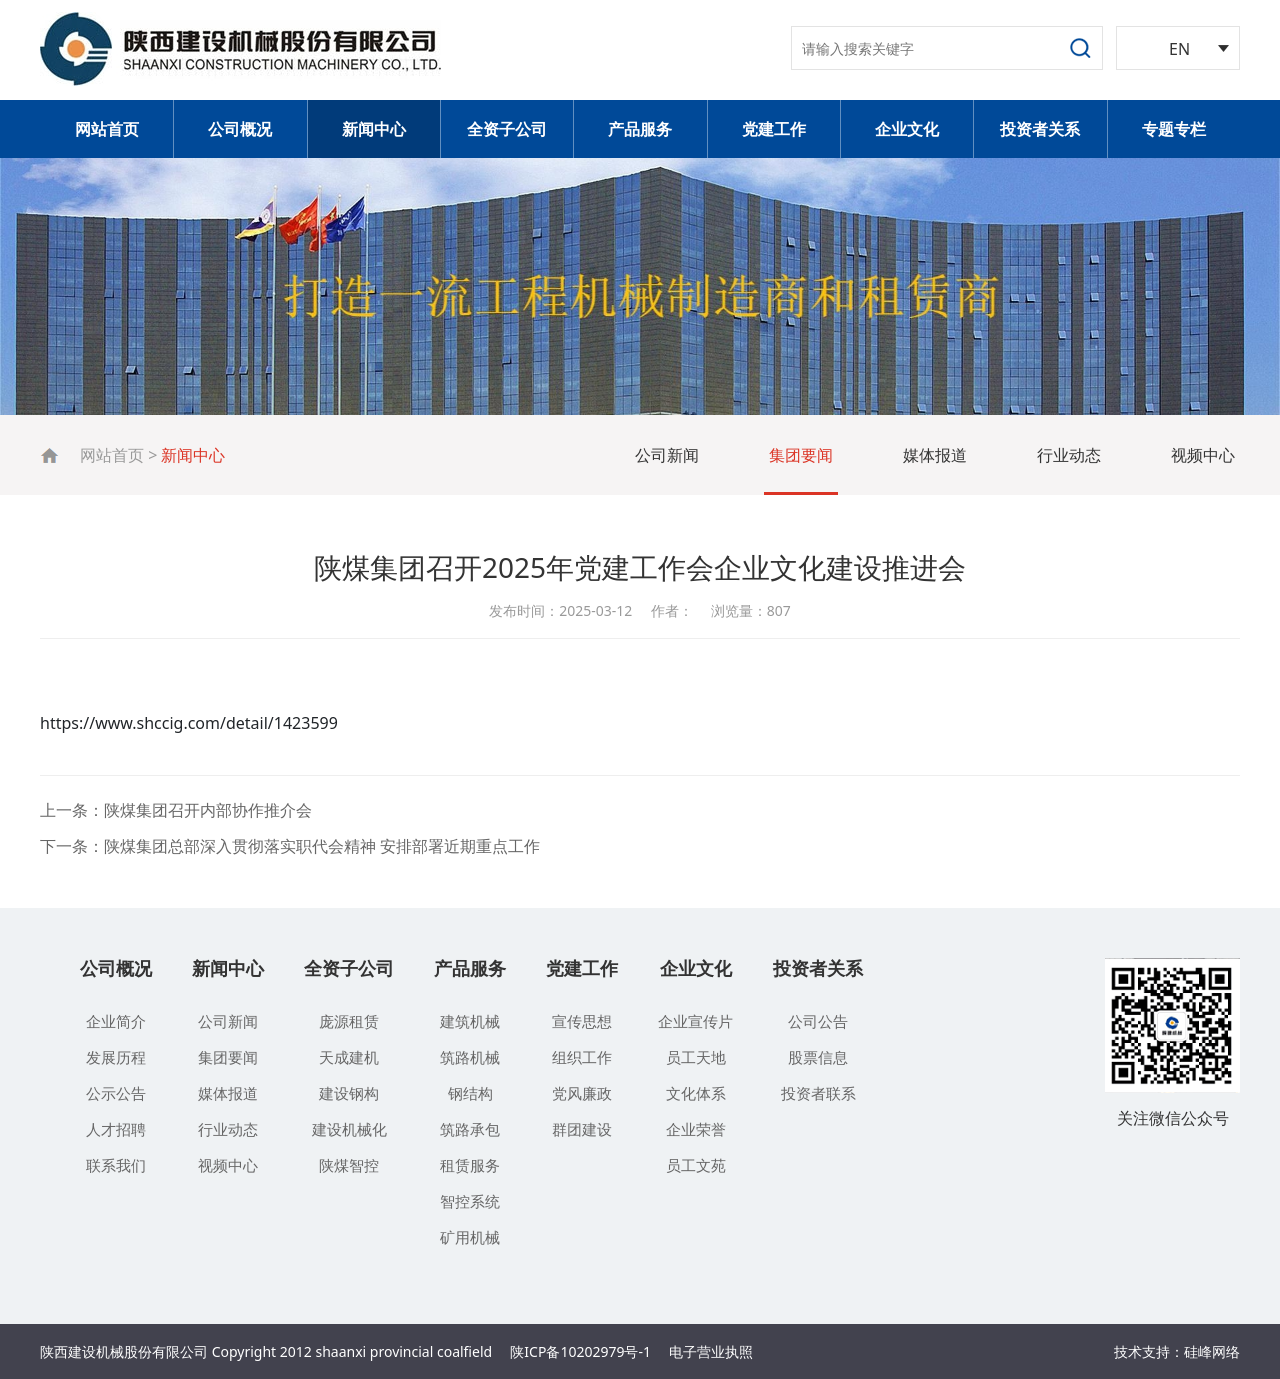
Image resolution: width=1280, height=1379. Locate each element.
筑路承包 (470, 1129)
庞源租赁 (349, 1021)
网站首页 (107, 129)
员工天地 (696, 1057)
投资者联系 (818, 1093)
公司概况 (240, 129)
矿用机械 (470, 1237)
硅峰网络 (1212, 1351)
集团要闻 (801, 455)
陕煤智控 (349, 1165)
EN (1179, 49)
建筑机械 (470, 1021)
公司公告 (818, 1021)
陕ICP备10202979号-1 (580, 1351)
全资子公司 (507, 129)
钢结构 (470, 1093)
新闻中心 (374, 129)
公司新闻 (667, 455)
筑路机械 (470, 1057)
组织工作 (582, 1057)
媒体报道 (935, 455)
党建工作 (774, 129)
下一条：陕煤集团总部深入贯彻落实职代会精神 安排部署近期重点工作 (290, 846)
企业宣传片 (695, 1021)
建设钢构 (349, 1093)
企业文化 (907, 129)
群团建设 (582, 1129)
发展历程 (116, 1057)
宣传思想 (582, 1021)
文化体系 (696, 1093)
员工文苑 (696, 1165)
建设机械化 (349, 1129)
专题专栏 (1174, 129)
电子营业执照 (711, 1351)
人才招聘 (116, 1129)
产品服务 (640, 129)
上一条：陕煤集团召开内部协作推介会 (176, 810)
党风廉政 (582, 1093)
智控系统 (470, 1201)
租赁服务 (470, 1165)
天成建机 (349, 1057)
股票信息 (818, 1057)
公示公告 (116, 1093)
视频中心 (1203, 455)
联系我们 (116, 1165)
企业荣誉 (696, 1129)
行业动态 (1069, 455)
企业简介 (116, 1021)
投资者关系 (1040, 129)
